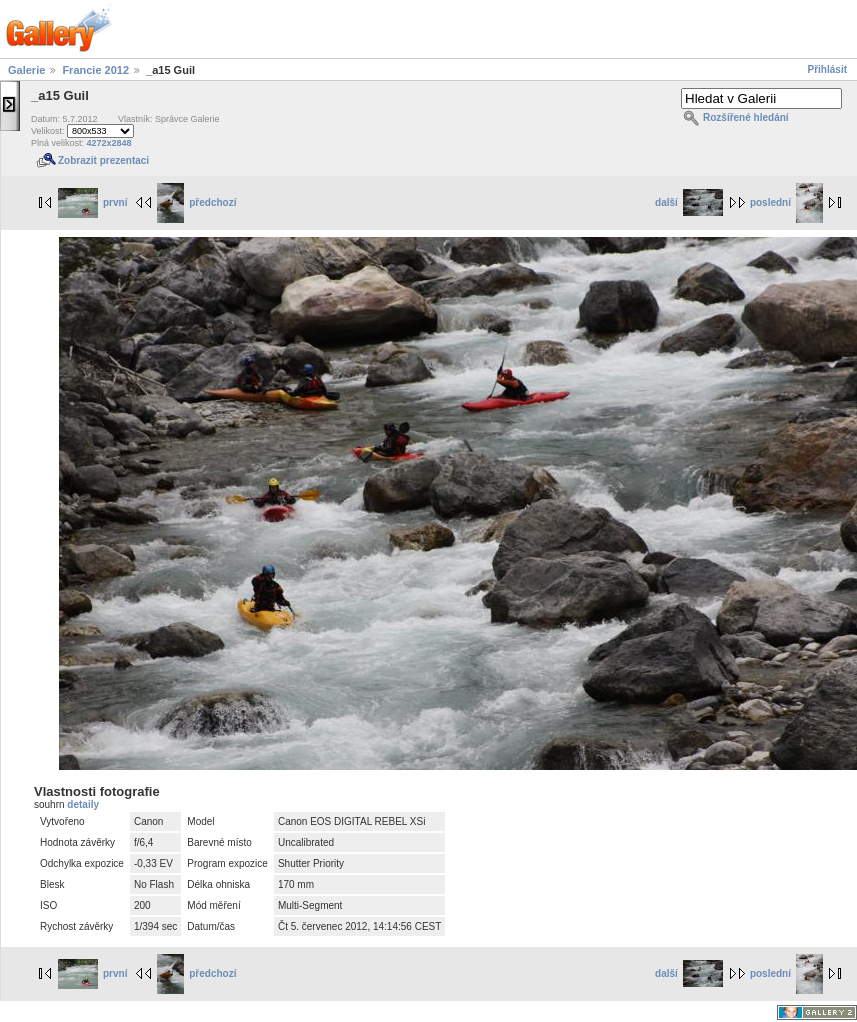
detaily (83, 804)
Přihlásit (827, 69)
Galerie (26, 70)
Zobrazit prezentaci (103, 160)
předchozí (196, 202)
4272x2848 (109, 143)
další (689, 202)
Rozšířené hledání (746, 117)
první (92, 202)
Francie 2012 (95, 70)
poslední (786, 202)
